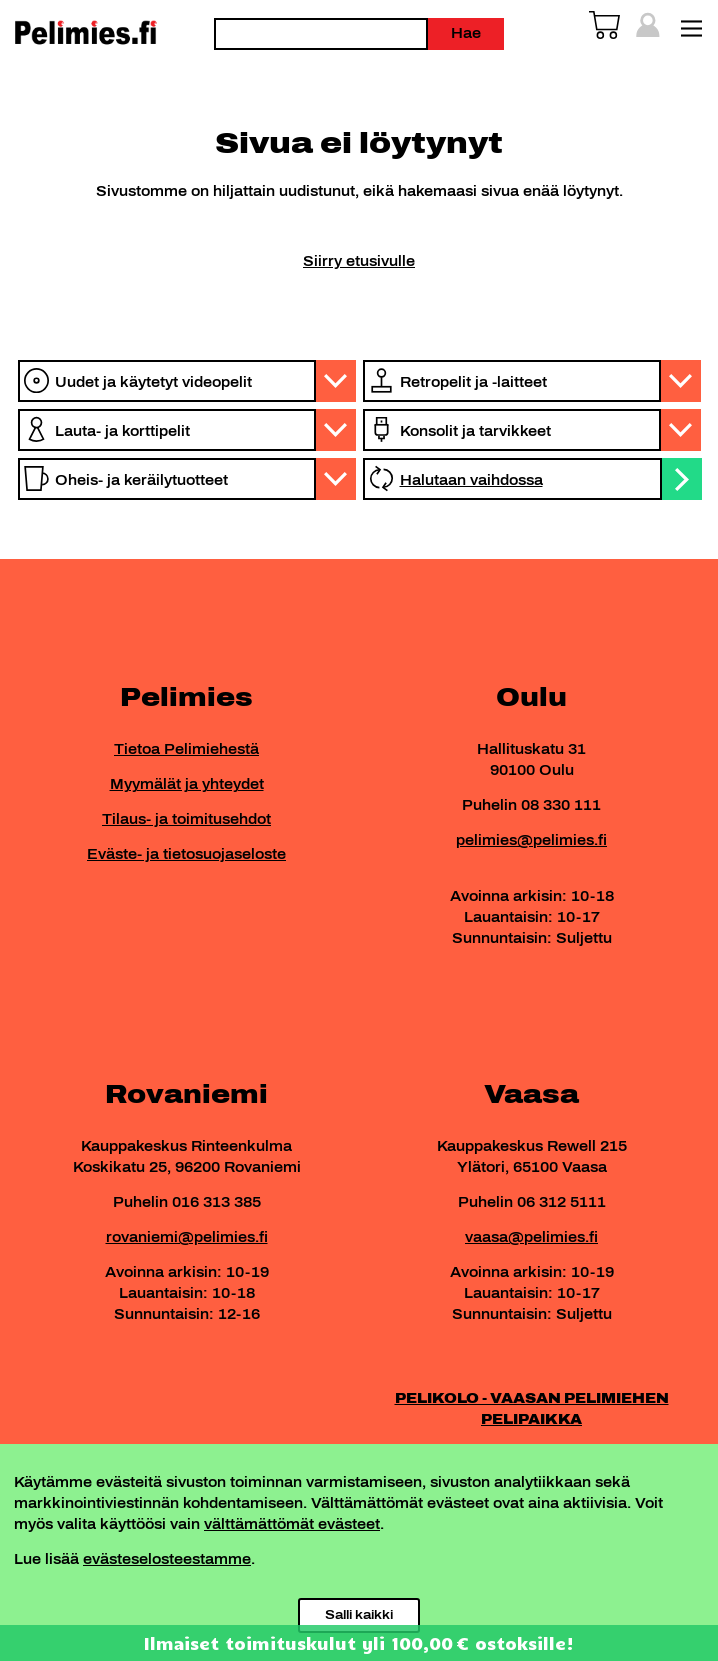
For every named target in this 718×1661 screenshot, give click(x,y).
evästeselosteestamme (167, 1559)
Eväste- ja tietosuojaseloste (186, 854)
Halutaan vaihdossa (471, 480)
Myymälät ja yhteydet (187, 784)
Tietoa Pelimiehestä (186, 749)
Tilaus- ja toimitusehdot (186, 819)
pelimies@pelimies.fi (531, 840)
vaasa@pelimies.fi (531, 1237)
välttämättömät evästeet (292, 1524)
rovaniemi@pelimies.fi (187, 1237)
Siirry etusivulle (359, 261)
